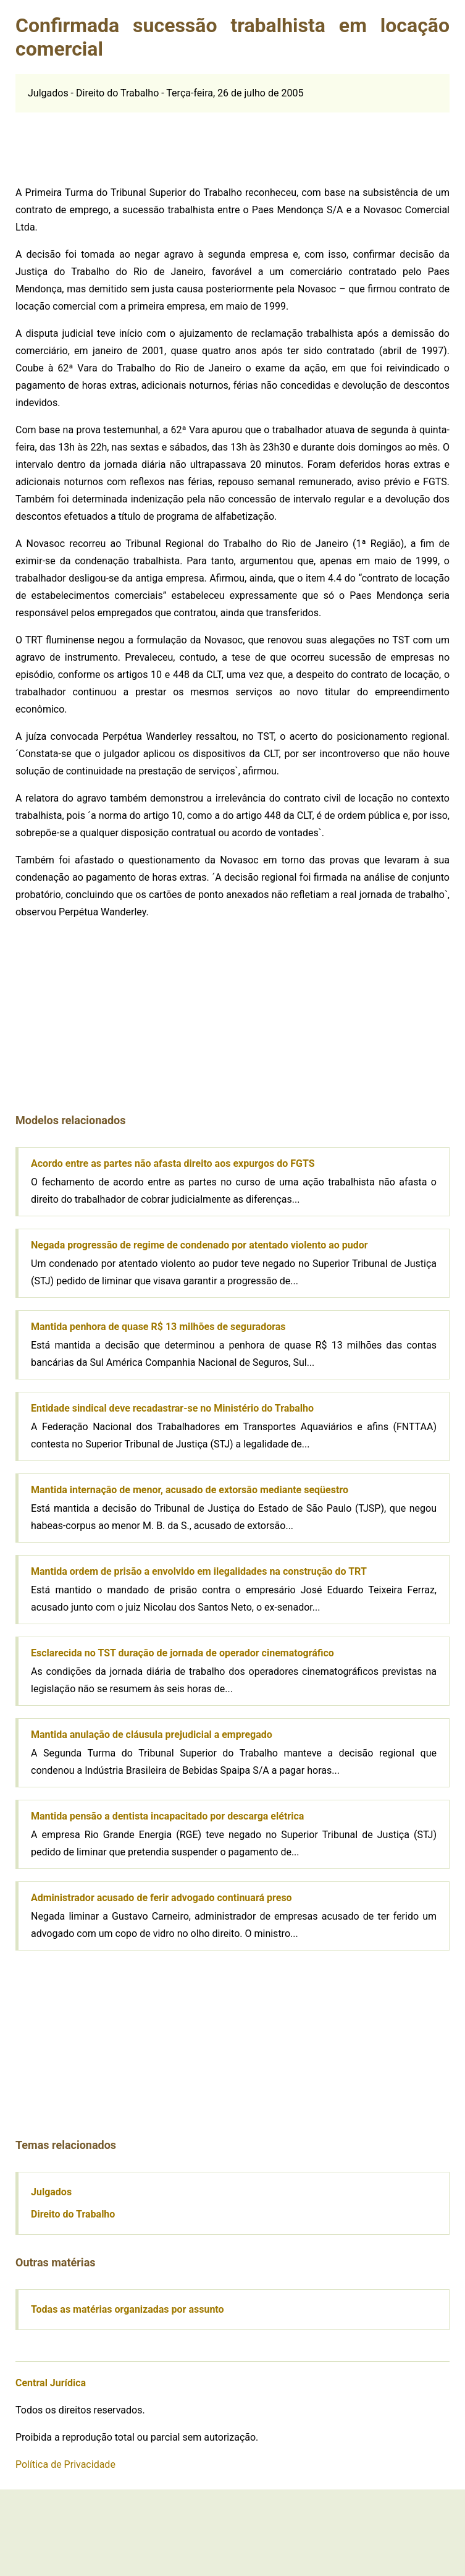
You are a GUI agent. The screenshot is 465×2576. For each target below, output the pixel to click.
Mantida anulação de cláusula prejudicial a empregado (151, 1734)
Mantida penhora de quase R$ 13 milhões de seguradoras (158, 1326)
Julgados (51, 2192)
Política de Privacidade (65, 2464)
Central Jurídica (50, 2383)
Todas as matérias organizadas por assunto (127, 2309)
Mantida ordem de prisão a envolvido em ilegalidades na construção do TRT (199, 1571)
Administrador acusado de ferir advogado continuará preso (161, 1898)
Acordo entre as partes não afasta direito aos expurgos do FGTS (173, 1163)
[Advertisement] (108, 143)
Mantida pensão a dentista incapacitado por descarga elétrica (167, 1816)
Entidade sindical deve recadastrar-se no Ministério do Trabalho (172, 1408)
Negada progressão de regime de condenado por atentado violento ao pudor (199, 1245)
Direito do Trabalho (73, 2214)
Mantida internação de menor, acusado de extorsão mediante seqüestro (189, 1490)
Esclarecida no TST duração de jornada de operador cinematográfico (182, 1653)
